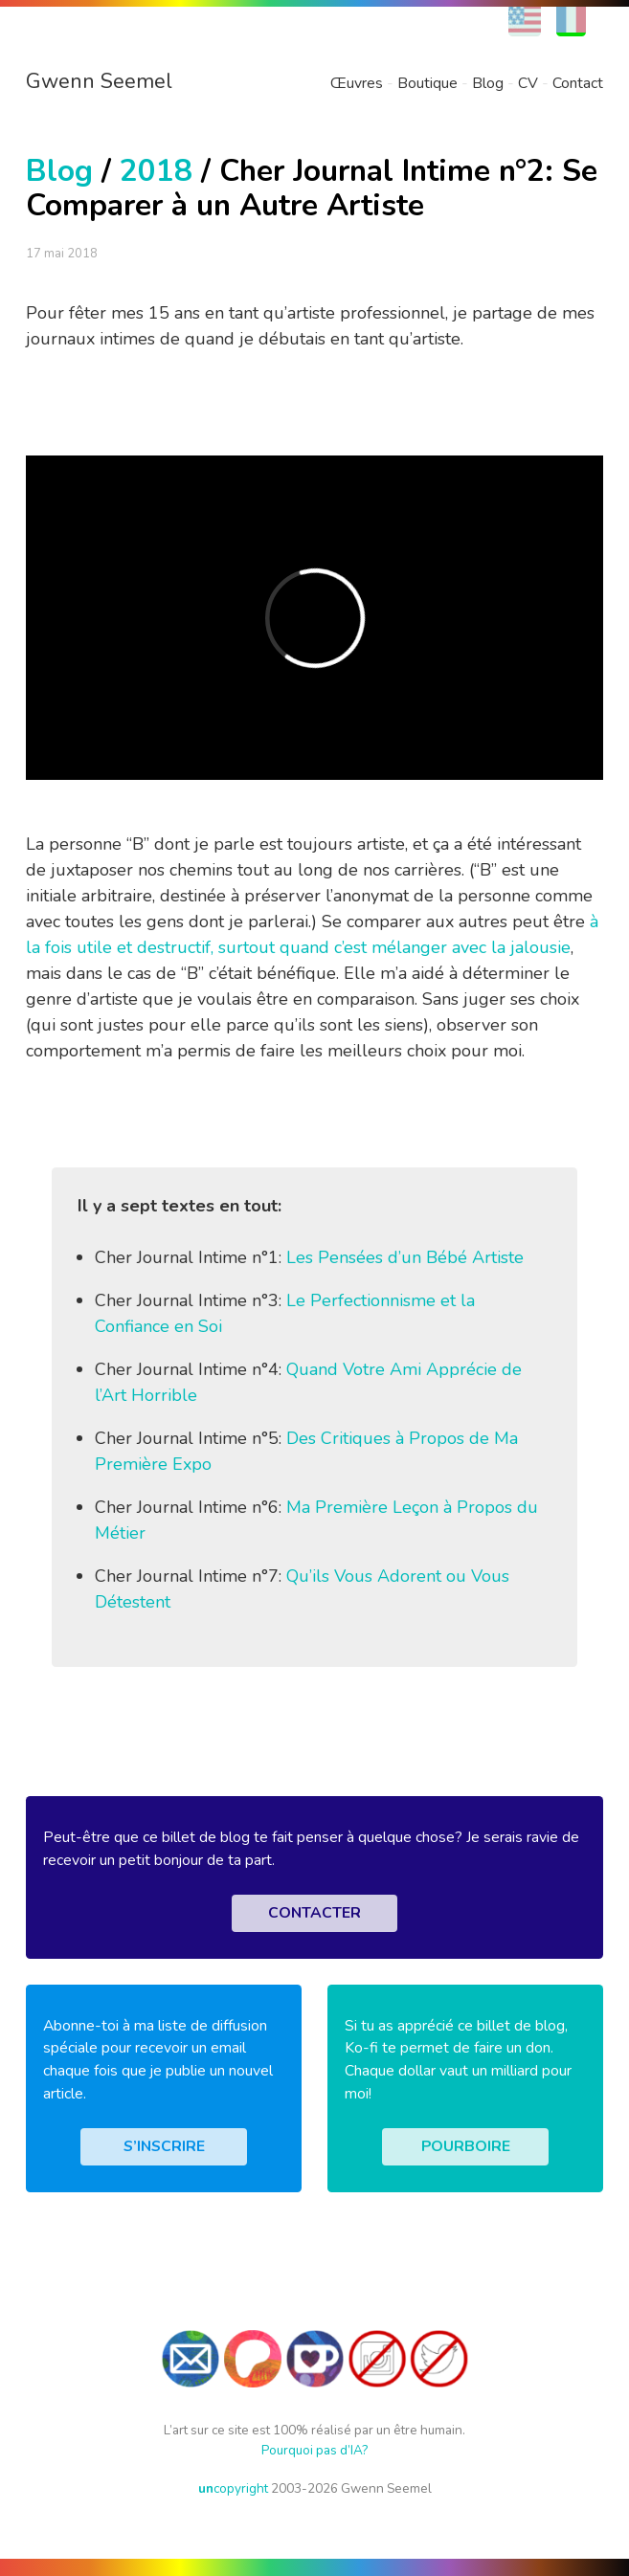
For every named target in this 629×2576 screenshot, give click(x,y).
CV (528, 83)
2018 (156, 170)
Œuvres (356, 83)
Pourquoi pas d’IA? (314, 2450)
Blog (488, 83)
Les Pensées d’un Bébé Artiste (405, 1257)
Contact (577, 83)
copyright (233, 2488)
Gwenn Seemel (99, 81)
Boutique (427, 83)
